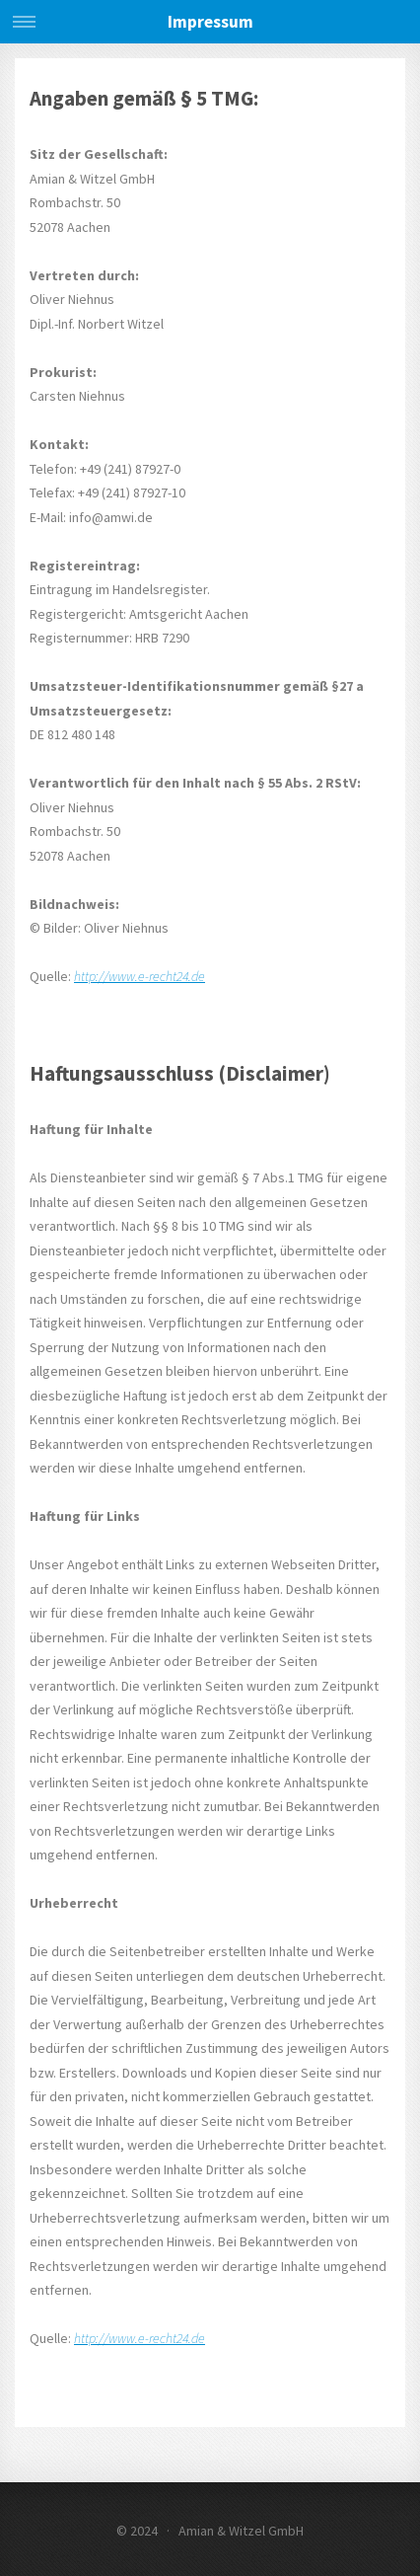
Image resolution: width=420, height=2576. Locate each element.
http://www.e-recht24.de (139, 976)
